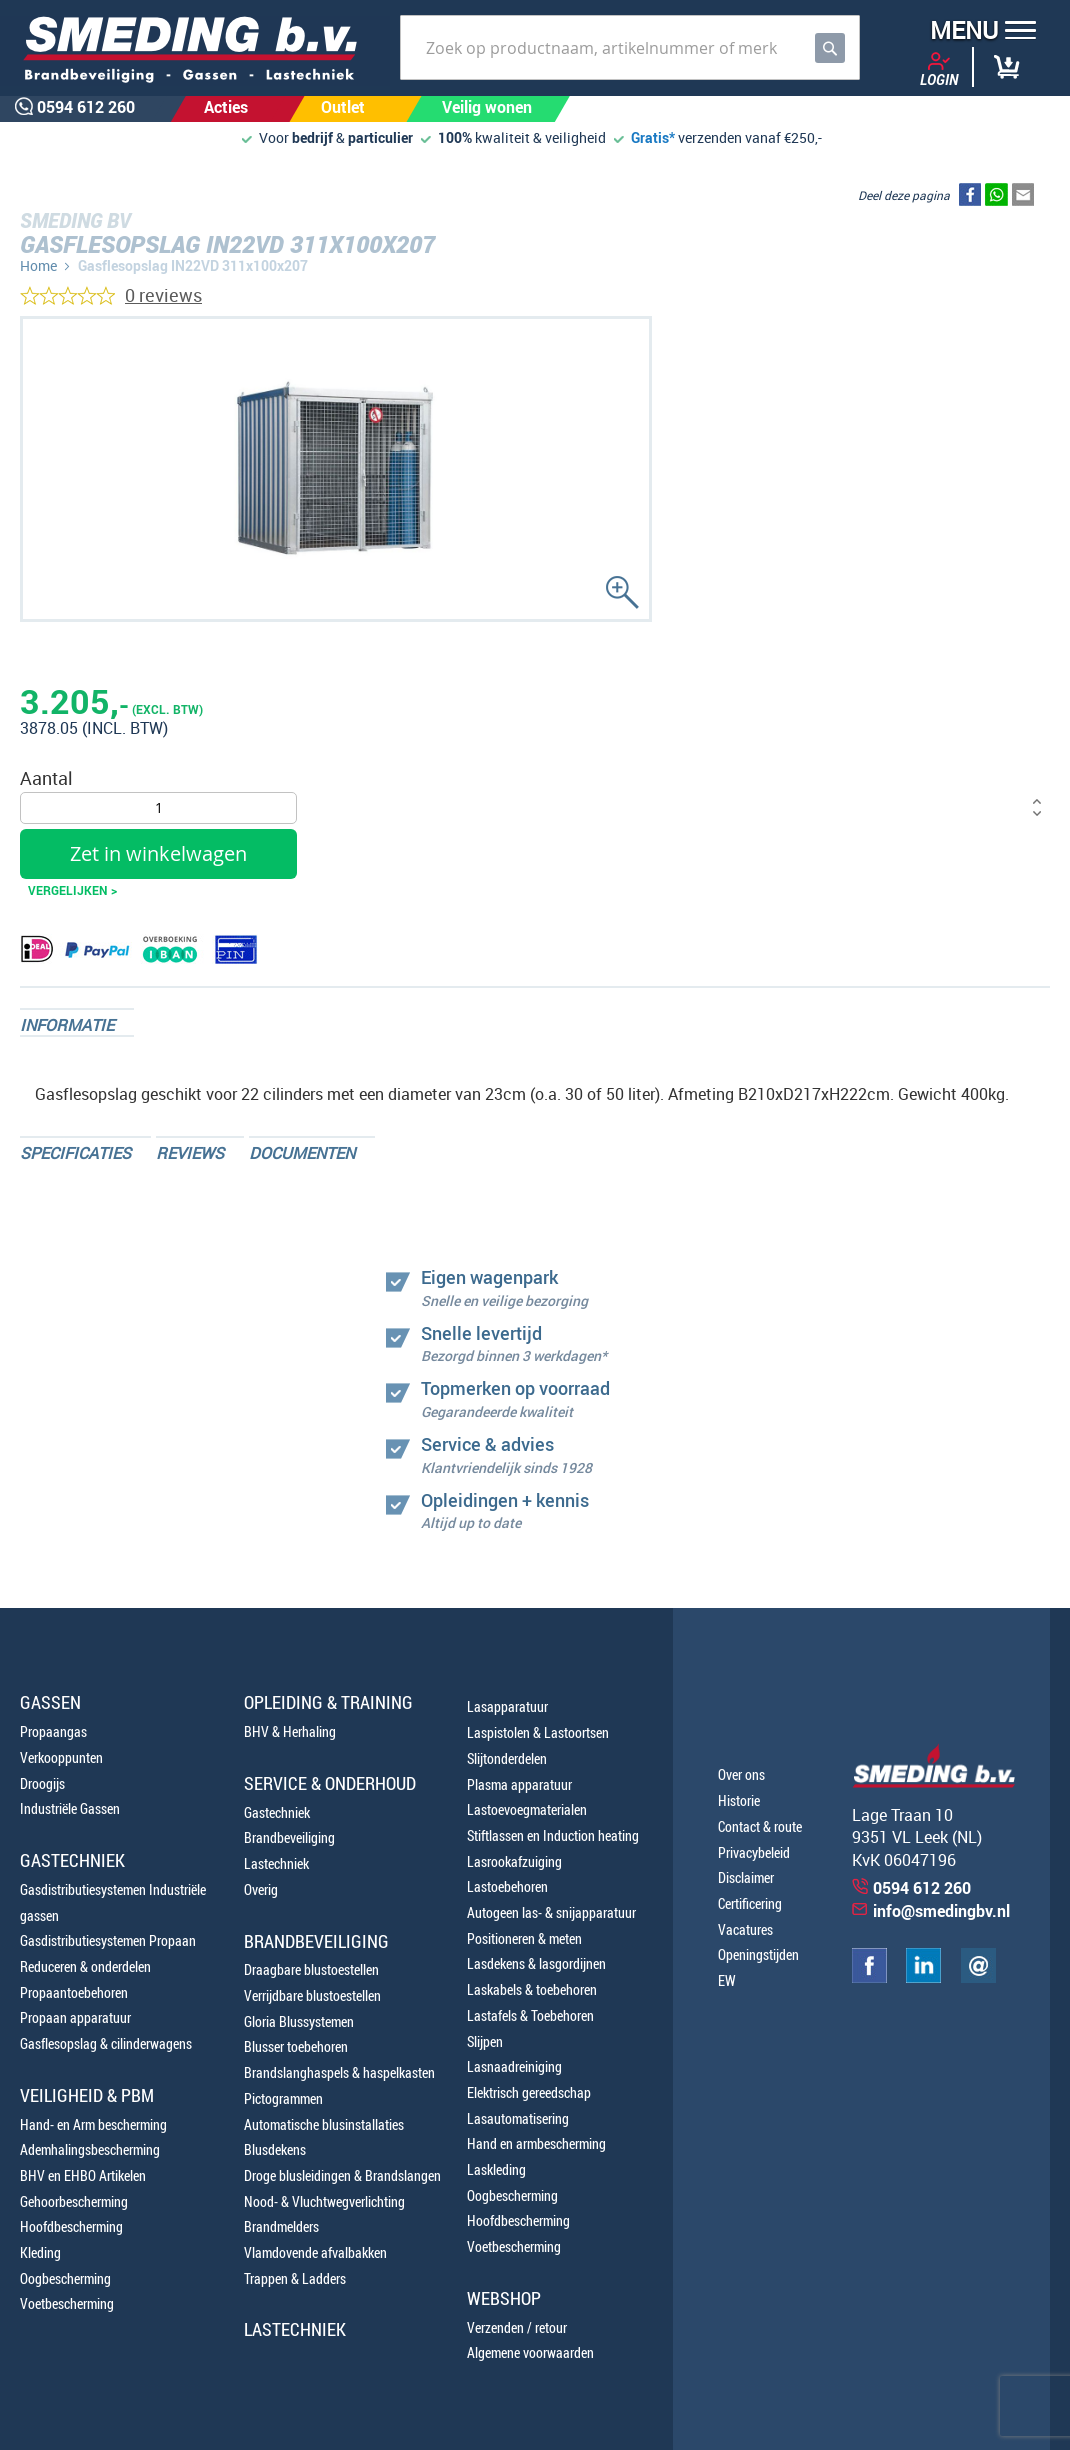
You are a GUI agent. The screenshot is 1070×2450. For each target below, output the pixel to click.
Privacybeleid (754, 1852)
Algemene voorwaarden (530, 2352)
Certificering (750, 1903)
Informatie (67, 1025)
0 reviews (163, 295)
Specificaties (75, 1153)
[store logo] (195, 51)
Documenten (302, 1153)
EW (727, 1980)
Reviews (190, 1153)
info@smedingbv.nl (941, 1911)
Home (38, 265)
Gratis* (653, 137)
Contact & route (760, 1826)
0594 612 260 (922, 1888)
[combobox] (630, 47)
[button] (976, 32)
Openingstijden (758, 1954)
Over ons (741, 1774)
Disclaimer (746, 1877)
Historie (739, 1800)
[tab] (77, 1022)
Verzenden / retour (517, 2327)
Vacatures (745, 1929)
